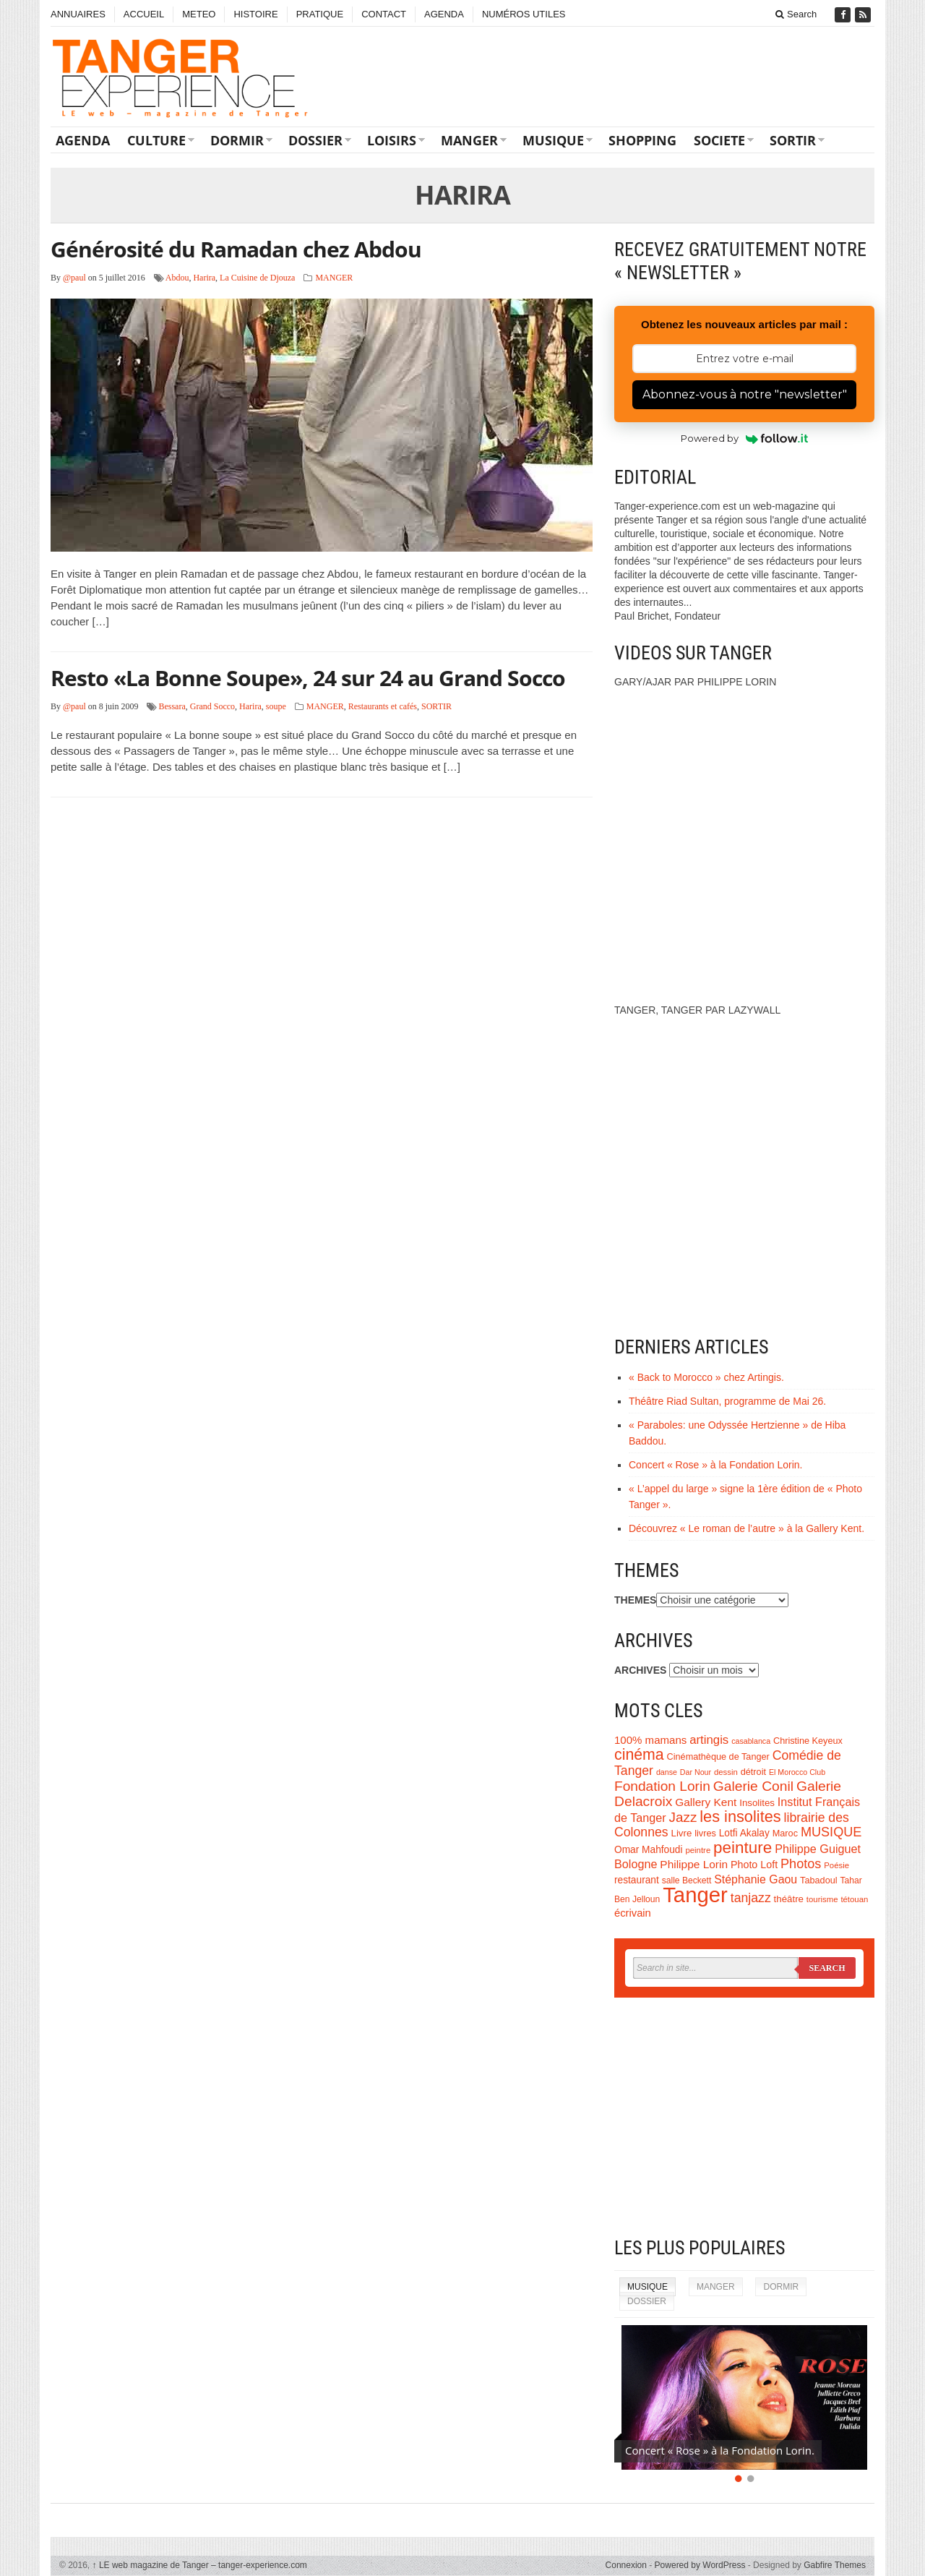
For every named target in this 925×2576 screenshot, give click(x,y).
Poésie (836, 1865)
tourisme (822, 1899)
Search (796, 14)
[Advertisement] (744, 2117)
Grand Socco (212, 706)
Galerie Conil (753, 1786)
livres (705, 1833)
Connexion (626, 2565)
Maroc (785, 1833)
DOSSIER (315, 140)
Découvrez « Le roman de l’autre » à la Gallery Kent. (746, 1528)
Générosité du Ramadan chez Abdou (236, 249)
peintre (697, 1850)
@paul (74, 278)
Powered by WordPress (700, 2565)
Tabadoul (819, 1880)
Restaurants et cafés (382, 706)
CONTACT (383, 14)
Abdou (177, 278)
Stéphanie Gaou (755, 1879)
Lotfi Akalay (744, 1833)
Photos (800, 1864)
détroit (753, 1772)
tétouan (854, 1899)
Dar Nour (695, 1772)
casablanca (750, 1741)
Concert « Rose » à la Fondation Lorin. (715, 1465)
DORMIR (237, 140)
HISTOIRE (255, 14)
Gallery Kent (705, 1802)
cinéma (639, 1754)
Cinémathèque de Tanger (718, 1757)
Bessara (171, 706)
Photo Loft (754, 1864)
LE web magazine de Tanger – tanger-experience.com (199, 2565)
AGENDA (444, 14)
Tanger (695, 1895)
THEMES (635, 1600)
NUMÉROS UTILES (524, 14)
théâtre (789, 1899)
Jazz (683, 1817)
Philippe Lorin (694, 1864)
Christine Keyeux (808, 1741)
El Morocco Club (797, 1772)
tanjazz (751, 1898)
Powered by (745, 438)
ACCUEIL (144, 14)
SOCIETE (719, 140)
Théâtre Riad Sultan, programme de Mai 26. (727, 1401)
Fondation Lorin (662, 1786)
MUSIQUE (553, 140)
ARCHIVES (640, 1670)
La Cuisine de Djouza (257, 278)
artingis (708, 1740)
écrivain (632, 1913)
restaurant (636, 1880)
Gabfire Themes (835, 2565)
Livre (681, 1833)
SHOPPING (642, 140)
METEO (198, 14)
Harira (204, 278)
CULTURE (156, 140)
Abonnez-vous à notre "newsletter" (744, 394)
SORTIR (793, 140)
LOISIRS (391, 140)
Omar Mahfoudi (648, 1849)
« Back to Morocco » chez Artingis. (706, 1377)
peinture (742, 1848)
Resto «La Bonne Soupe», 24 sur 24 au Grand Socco (308, 678)
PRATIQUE (320, 14)
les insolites (740, 1816)
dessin (726, 1772)
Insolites (757, 1802)
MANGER (469, 140)
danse (666, 1772)
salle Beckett (687, 1880)
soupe (276, 706)
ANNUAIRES (78, 14)
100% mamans (650, 1740)
